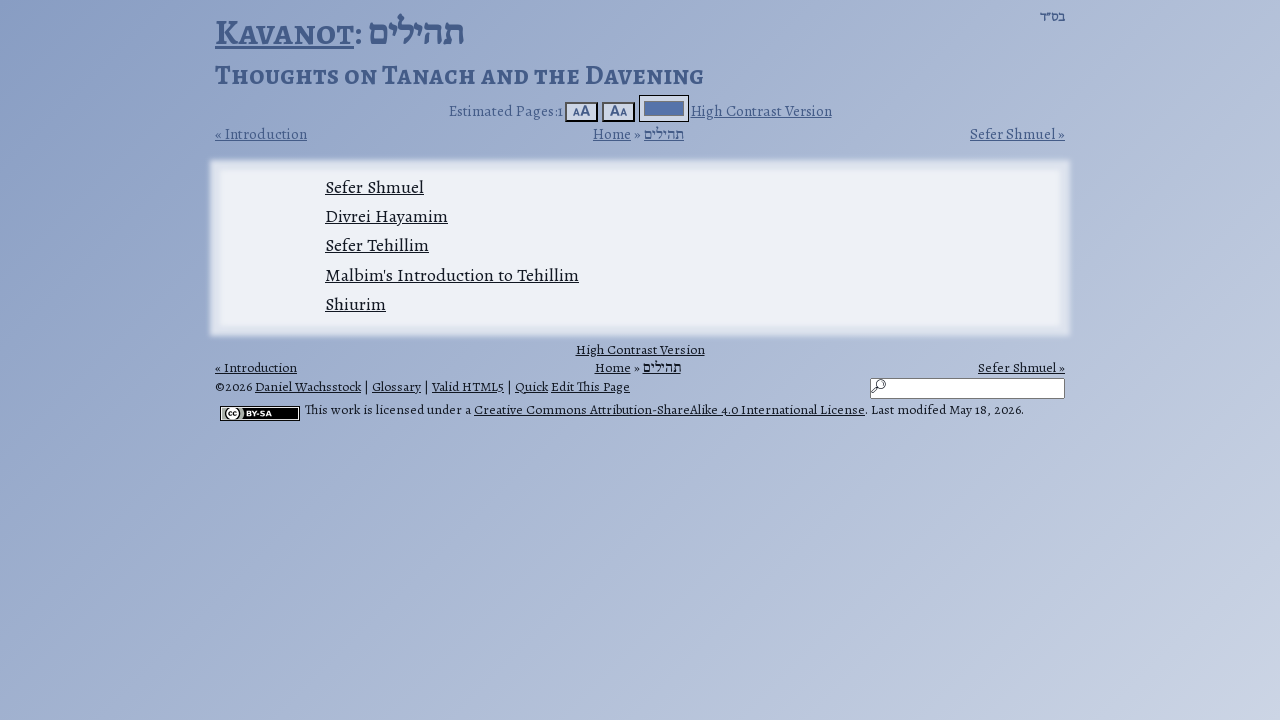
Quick (531, 386)
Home (612, 133)
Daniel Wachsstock (308, 386)
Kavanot (284, 31)
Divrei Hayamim (386, 216)
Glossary (396, 386)
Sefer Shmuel (1012, 134)
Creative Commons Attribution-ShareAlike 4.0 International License (669, 409)
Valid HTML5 (468, 386)
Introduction (266, 134)
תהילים (664, 133)
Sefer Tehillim (377, 245)
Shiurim (355, 304)
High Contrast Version (761, 110)
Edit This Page (590, 386)
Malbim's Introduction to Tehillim (452, 275)
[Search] (967, 388)
